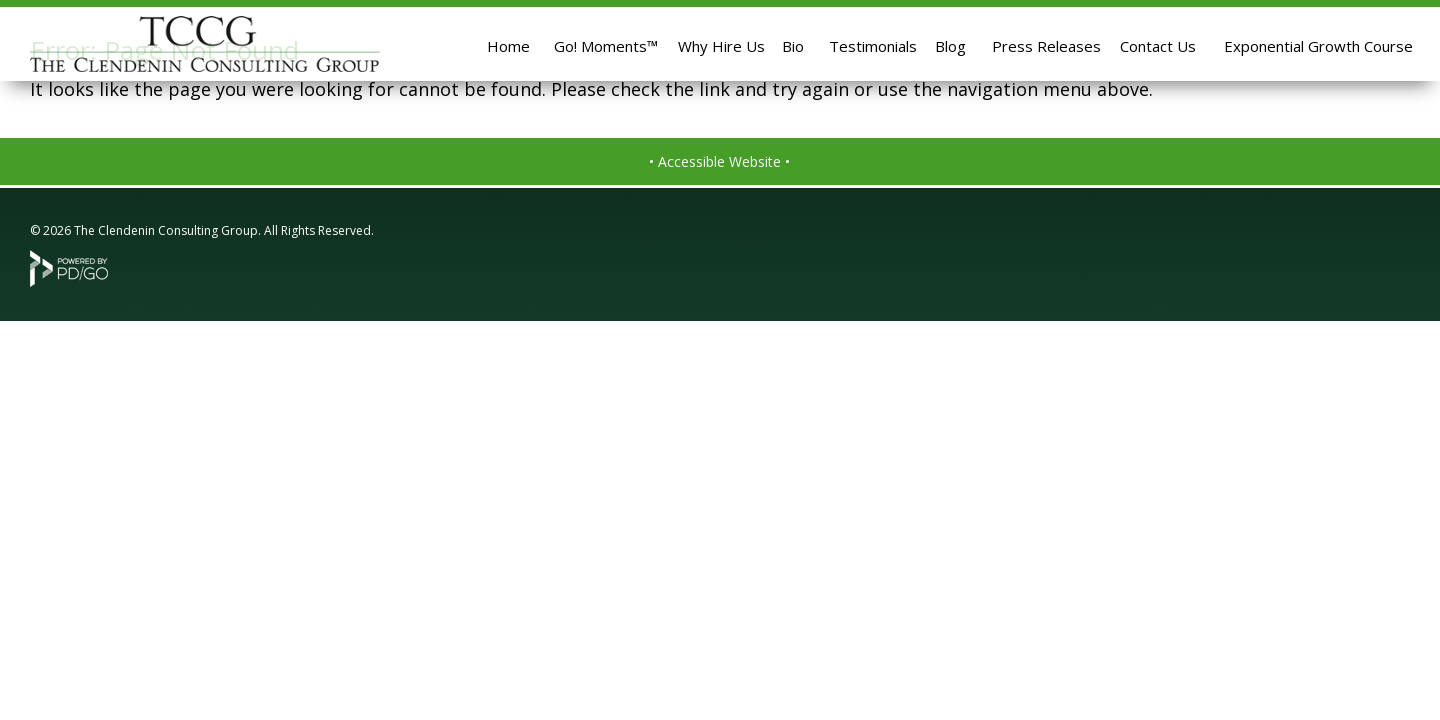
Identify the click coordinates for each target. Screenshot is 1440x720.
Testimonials (873, 46)
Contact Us (1158, 46)
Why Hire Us (721, 46)
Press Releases (1046, 46)
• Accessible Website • (719, 161)
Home (508, 46)
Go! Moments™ (606, 46)
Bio (793, 46)
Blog (950, 46)
